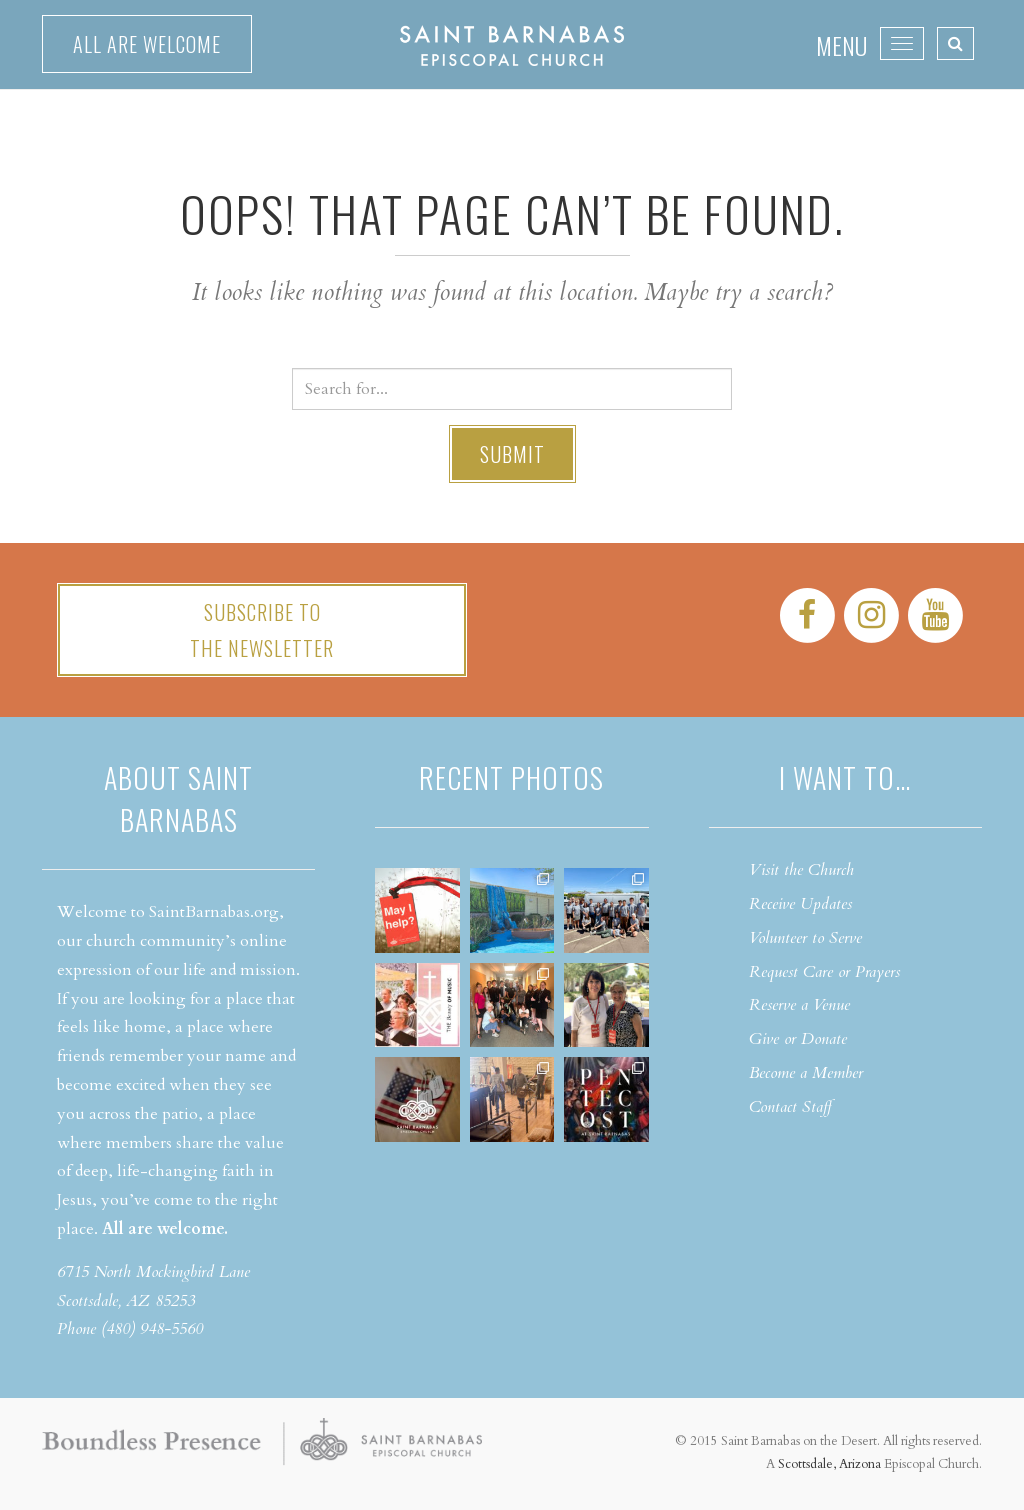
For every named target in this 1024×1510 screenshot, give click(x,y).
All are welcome (147, 44)
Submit (512, 454)
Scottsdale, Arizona (829, 1464)
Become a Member (806, 1073)
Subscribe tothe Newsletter (262, 630)
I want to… (845, 777)
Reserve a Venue (799, 1005)
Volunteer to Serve (805, 938)
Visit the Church (801, 870)
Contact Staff (790, 1107)
